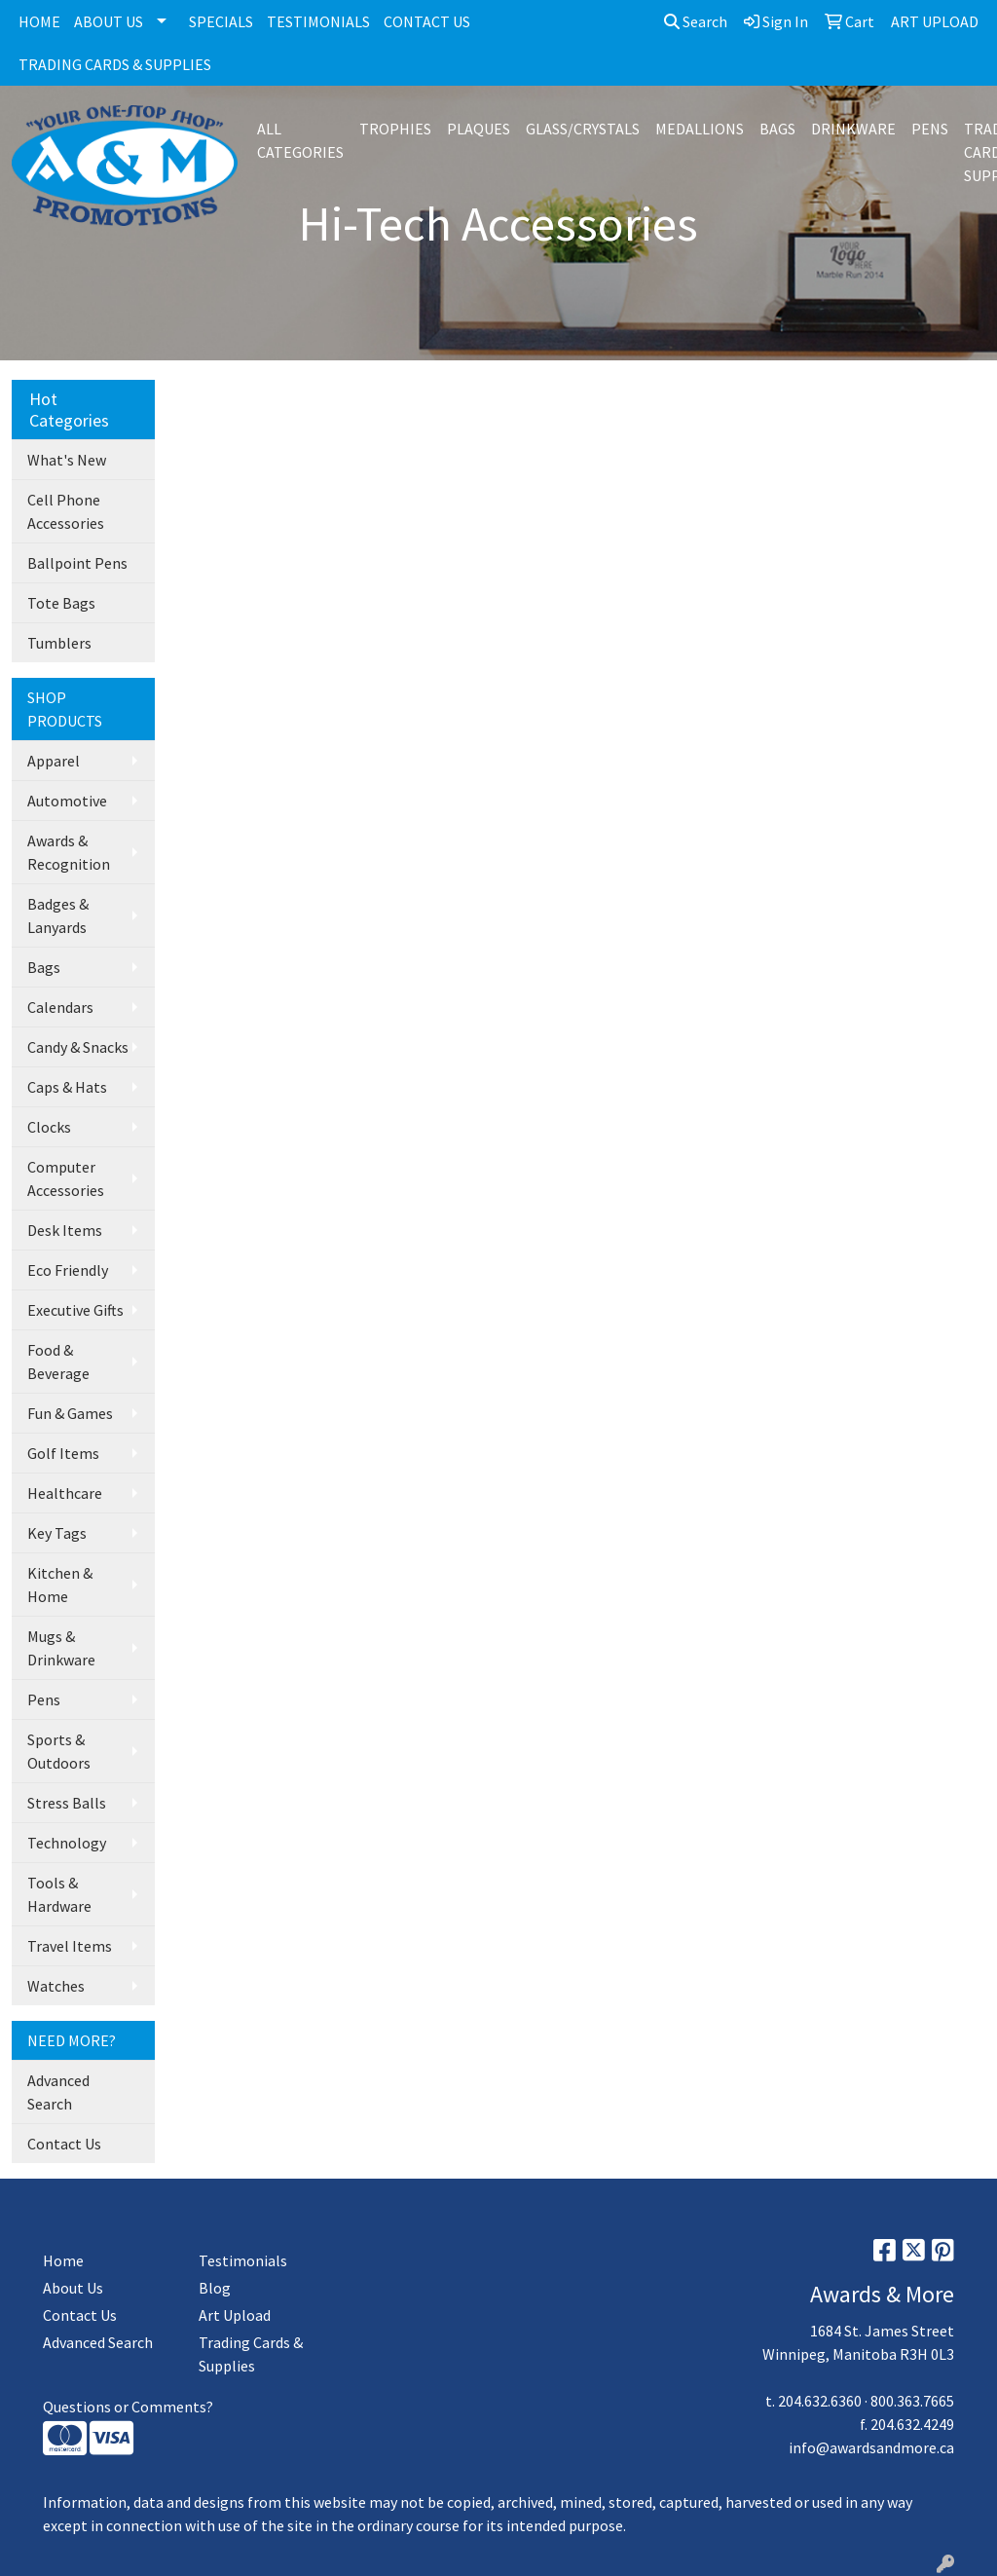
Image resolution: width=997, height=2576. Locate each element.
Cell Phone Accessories (65, 511)
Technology (66, 1842)
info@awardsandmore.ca (871, 2447)
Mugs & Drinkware (61, 1647)
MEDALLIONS (699, 128)
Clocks (49, 1127)
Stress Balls (66, 1802)
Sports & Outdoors (59, 1751)
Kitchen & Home (59, 1584)
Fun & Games (70, 1413)
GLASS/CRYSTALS (583, 128)
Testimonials (243, 2260)
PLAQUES (478, 128)
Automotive (67, 800)
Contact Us (64, 2143)
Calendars (60, 1007)
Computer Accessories (65, 1178)
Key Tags (57, 1533)
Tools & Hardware (59, 1894)
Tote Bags (61, 603)
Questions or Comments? (128, 2406)
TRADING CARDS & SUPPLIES (114, 64)
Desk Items (64, 1230)
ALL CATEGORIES (300, 140)
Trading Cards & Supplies (251, 2354)
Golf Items (63, 1453)
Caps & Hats (67, 1087)
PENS (929, 128)
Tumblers (59, 643)
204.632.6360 (820, 2400)
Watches (56, 1986)
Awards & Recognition (68, 852)
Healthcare (64, 1493)
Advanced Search (58, 2092)
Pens (43, 1699)
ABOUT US (108, 21)
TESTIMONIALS (318, 21)
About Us (73, 2287)
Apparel (53, 760)
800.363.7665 (912, 2400)
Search (695, 21)
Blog (215, 2287)
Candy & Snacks (78, 1047)
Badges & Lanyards (58, 915)
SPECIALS (221, 21)
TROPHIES (395, 128)
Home (63, 2260)
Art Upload (235, 2315)
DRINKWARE (853, 128)
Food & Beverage (58, 1361)
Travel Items (69, 1946)
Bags (43, 967)
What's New (66, 459)
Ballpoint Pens (77, 563)
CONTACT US (427, 21)
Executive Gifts (75, 1310)
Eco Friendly (67, 1270)
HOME (39, 21)
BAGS (777, 128)
